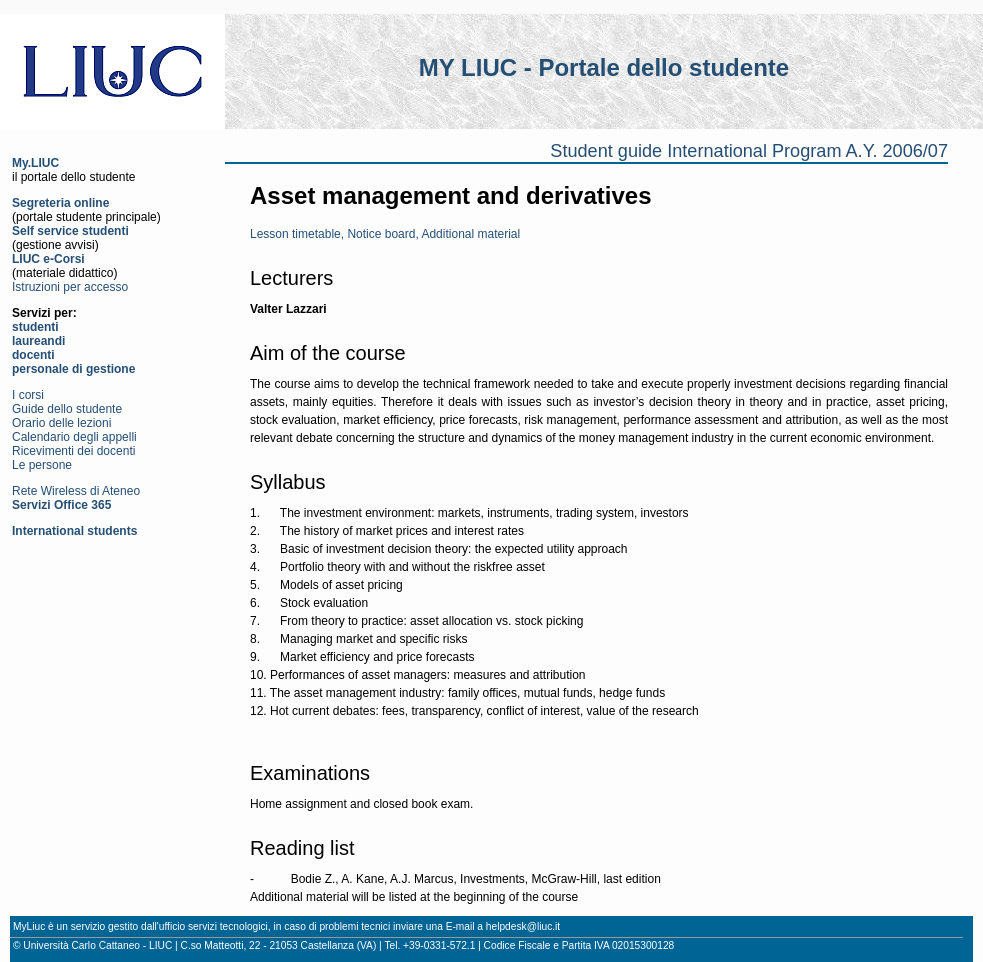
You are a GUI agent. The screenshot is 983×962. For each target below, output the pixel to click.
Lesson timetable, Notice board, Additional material (385, 234)
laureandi (38, 341)
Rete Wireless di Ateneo (76, 491)
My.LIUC (35, 163)
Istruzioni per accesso (70, 287)
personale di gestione (73, 369)
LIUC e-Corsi (48, 259)
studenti (35, 327)
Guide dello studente (67, 409)
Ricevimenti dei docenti (73, 451)
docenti (33, 355)
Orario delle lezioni (61, 423)
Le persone (42, 465)
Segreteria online (60, 203)
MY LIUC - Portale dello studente (604, 67)
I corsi (28, 395)
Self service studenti (70, 231)
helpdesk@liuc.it (523, 926)
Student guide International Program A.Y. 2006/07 (749, 151)
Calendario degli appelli (74, 437)
